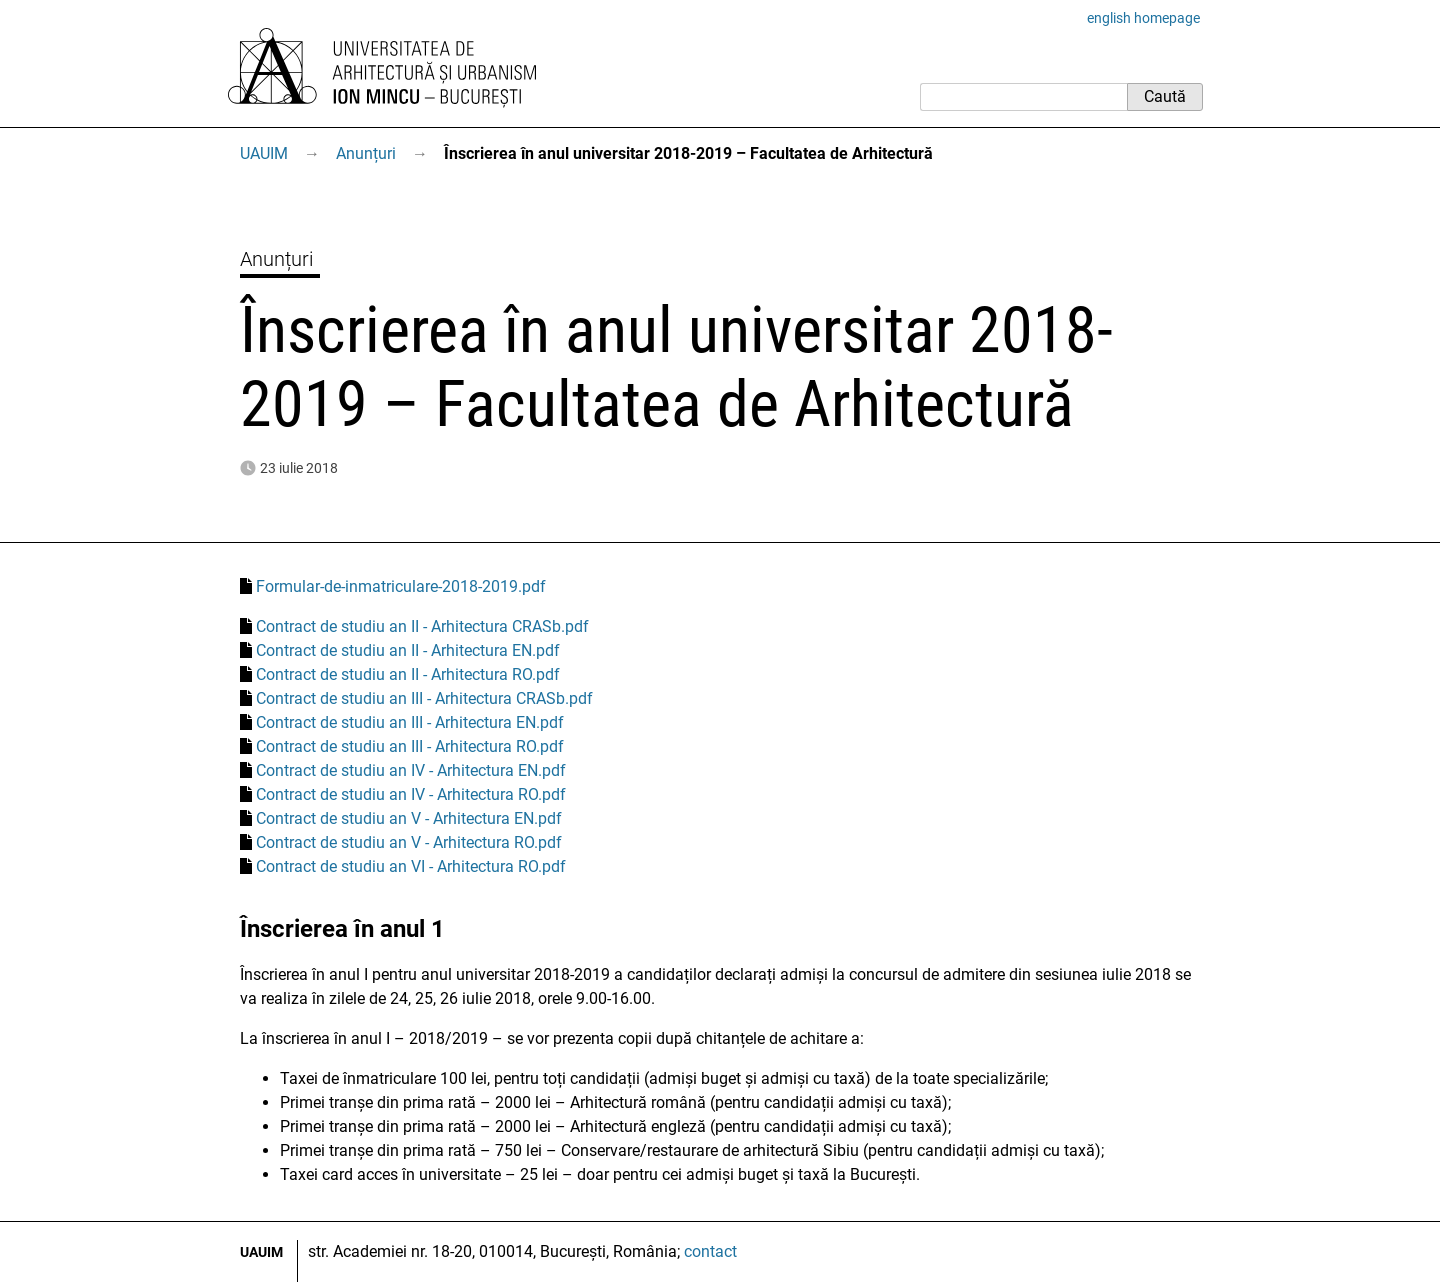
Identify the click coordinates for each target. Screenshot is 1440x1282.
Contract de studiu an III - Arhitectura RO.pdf (410, 746)
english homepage (1143, 18)
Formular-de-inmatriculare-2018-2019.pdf (401, 586)
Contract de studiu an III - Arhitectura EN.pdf (410, 722)
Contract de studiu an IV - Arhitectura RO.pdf (411, 794)
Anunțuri (366, 153)
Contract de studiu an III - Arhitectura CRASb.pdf (424, 698)
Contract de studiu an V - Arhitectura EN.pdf (409, 818)
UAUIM (264, 153)
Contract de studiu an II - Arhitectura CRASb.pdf (422, 626)
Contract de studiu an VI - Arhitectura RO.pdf (411, 866)
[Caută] (1023, 97)
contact (710, 1251)
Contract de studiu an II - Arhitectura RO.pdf (408, 674)
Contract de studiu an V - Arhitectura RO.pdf (409, 842)
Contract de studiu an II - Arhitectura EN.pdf (408, 650)
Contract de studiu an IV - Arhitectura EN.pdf (411, 770)
